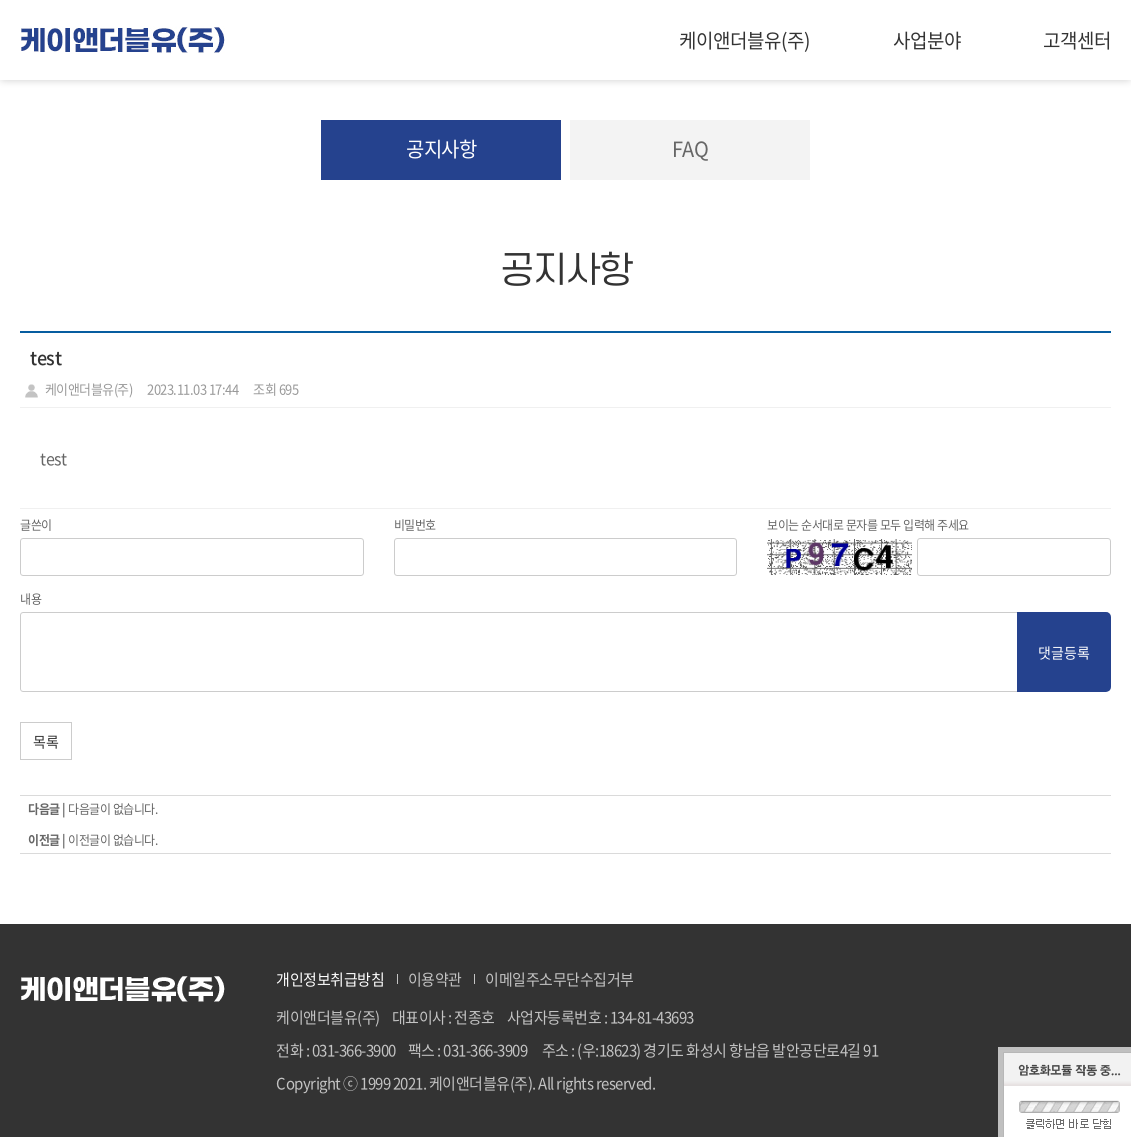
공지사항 (441, 148)
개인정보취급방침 (330, 979)
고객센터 (1077, 40)
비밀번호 (415, 525)
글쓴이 (36, 525)
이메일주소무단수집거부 (559, 979)
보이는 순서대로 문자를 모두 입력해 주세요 (868, 525)
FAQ (690, 148)
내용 (30, 599)
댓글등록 (1064, 652)
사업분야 (927, 40)
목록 (46, 741)
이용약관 (435, 979)
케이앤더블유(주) (744, 40)
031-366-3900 (354, 1050)
